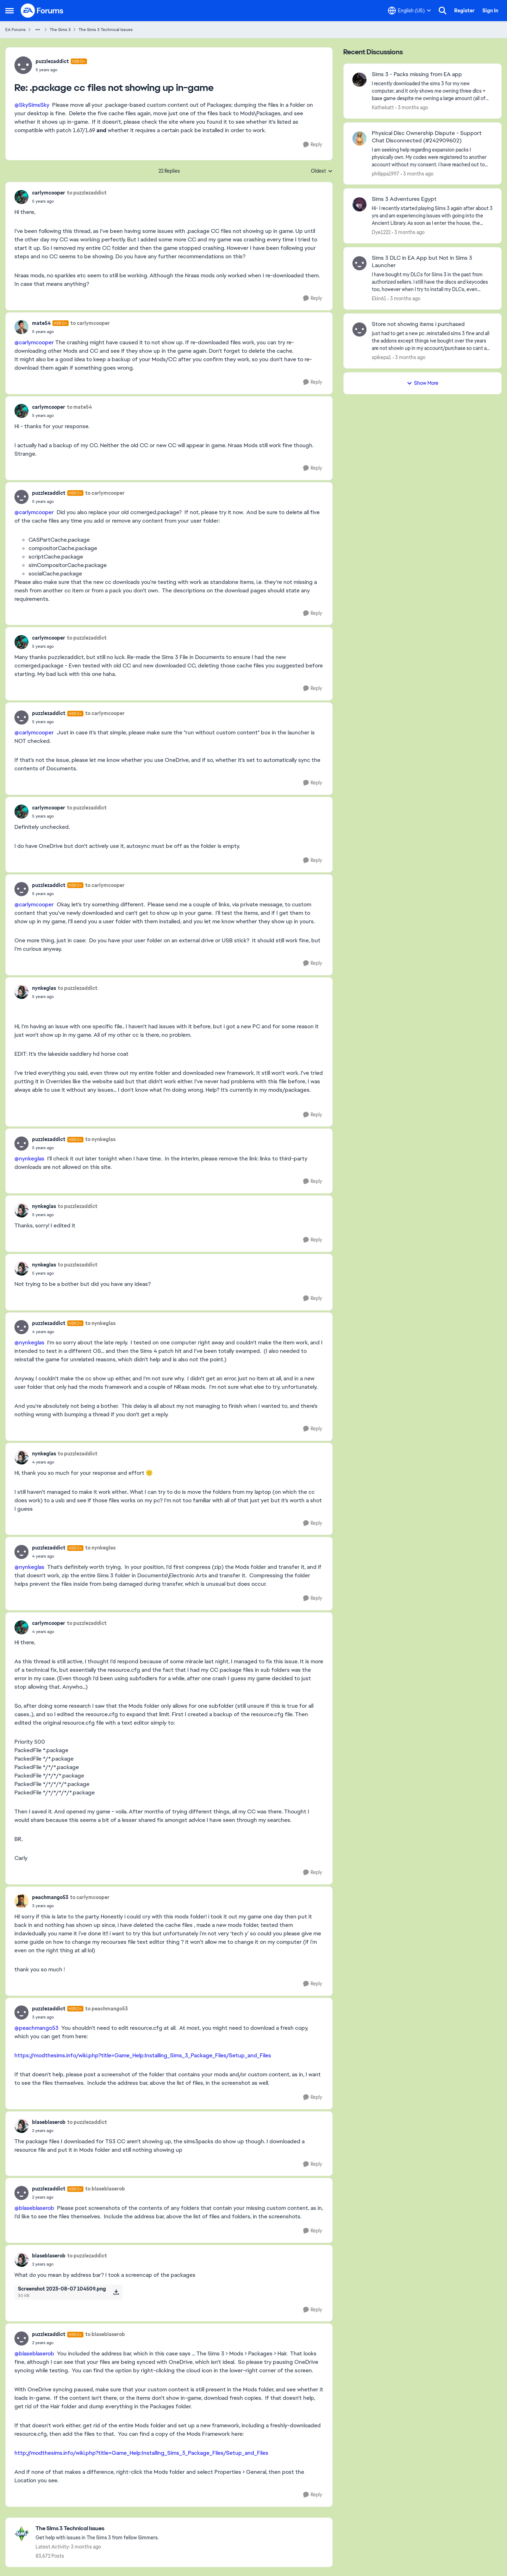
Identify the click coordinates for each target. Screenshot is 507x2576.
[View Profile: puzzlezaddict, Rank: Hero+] (23, 65)
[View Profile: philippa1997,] (359, 138)
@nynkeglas (29, 1158)
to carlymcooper (90, 323)
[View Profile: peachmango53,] (21, 1901)
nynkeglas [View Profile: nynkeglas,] (44, 988)
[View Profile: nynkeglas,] (21, 992)
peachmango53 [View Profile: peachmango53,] (50, 1897)
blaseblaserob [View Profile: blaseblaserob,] (48, 2122)
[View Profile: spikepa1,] (359, 329)
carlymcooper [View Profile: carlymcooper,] (48, 193)
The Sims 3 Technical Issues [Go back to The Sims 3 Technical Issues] (106, 29)
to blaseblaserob (105, 2189)
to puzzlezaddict (87, 193)
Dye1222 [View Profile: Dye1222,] (381, 232)
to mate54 (79, 407)
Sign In (490, 10)
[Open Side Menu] (9, 10)
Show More (422, 383)
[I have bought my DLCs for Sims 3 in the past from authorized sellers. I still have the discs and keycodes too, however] (432, 282)
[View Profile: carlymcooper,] (21, 197)
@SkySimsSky (31, 105)
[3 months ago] (411, 107)
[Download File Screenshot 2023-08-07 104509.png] (116, 2292)
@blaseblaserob (34, 2208)
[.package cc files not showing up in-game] (61, 70)
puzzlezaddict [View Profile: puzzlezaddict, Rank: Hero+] (52, 61)
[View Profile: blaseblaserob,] (21, 2126)
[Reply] (313, 144)
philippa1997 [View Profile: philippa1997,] (385, 173)
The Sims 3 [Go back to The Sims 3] (60, 29)
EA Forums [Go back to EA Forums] (15, 29)
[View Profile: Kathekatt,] (359, 80)
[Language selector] (409, 11)
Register (464, 10)
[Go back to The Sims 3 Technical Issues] (97, 2528)
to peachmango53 (106, 2008)
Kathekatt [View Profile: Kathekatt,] (383, 107)
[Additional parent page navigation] (37, 30)
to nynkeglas (100, 1139)
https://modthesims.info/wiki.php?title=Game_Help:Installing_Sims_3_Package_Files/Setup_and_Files (142, 2055)
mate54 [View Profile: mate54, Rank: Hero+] (41, 323)
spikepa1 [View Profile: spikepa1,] (381, 357)
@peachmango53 (36, 2028)
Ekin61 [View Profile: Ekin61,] (379, 298)
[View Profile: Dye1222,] (359, 204)
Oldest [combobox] (322, 171)
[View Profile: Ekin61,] (359, 263)
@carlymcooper (34, 342)
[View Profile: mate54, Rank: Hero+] (21, 327)
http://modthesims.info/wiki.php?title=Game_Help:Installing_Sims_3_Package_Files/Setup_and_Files (141, 2453)
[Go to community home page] (42, 11)
